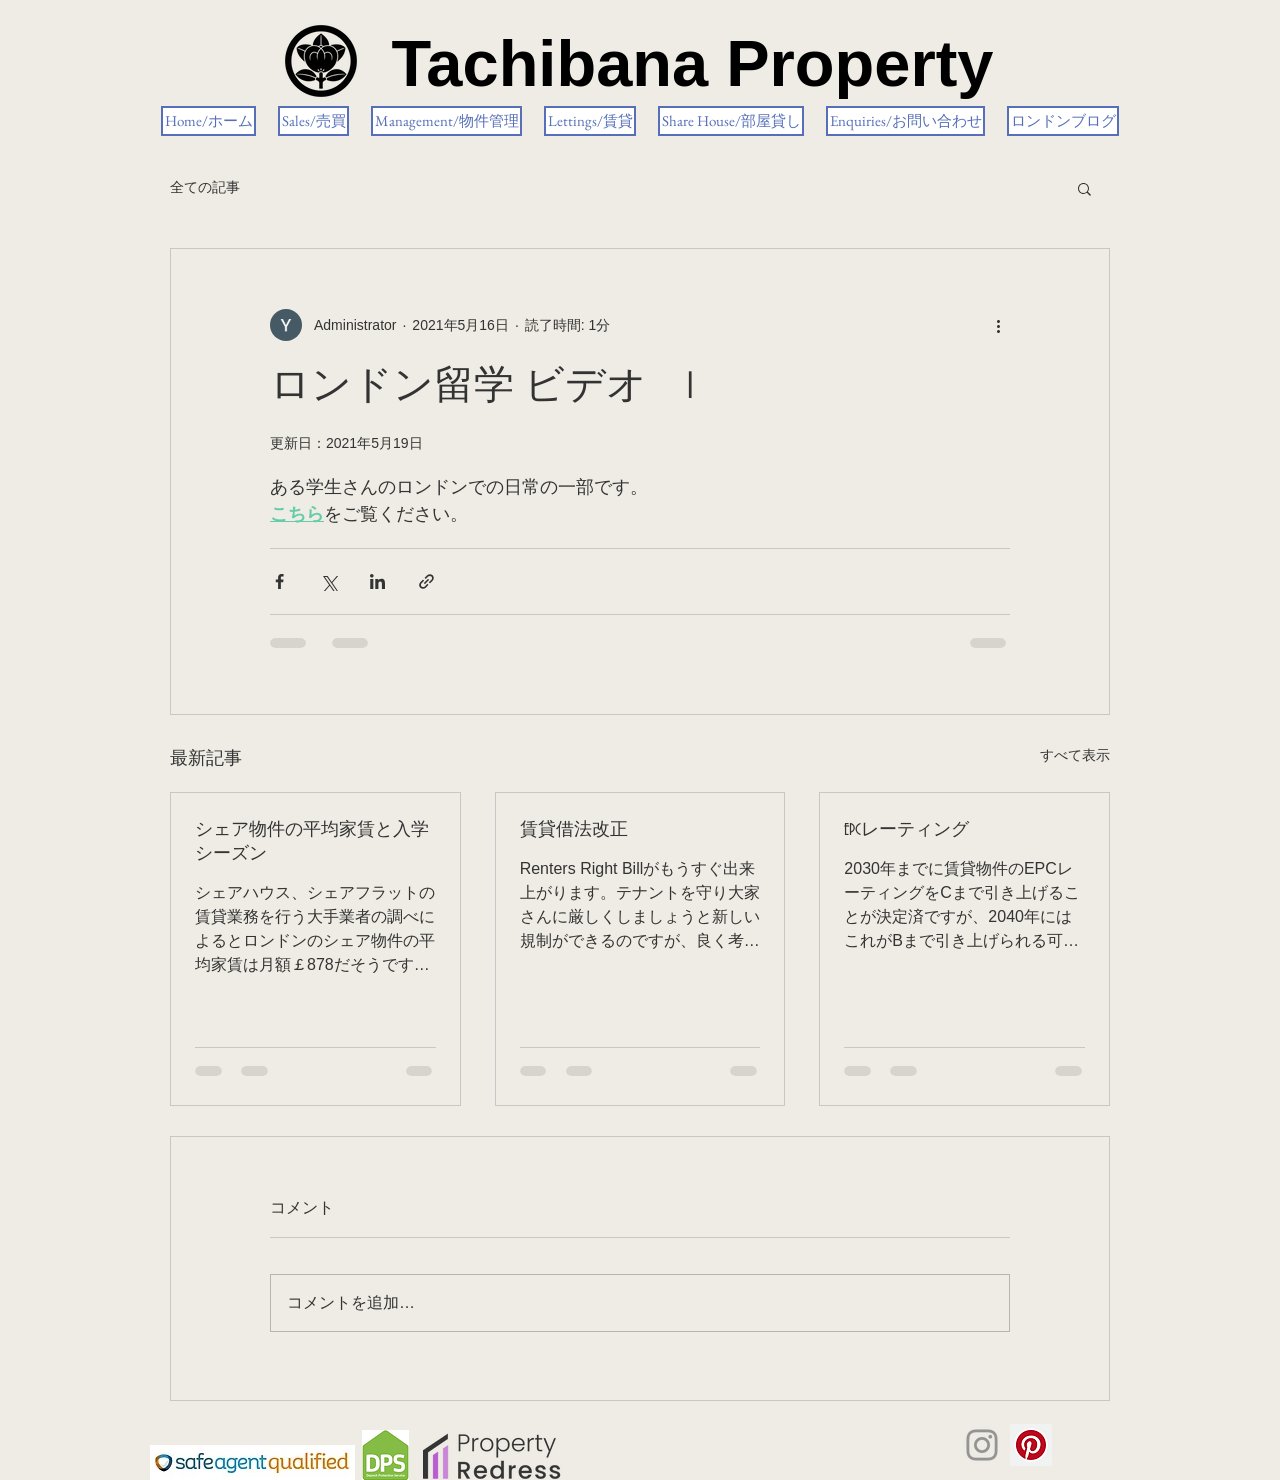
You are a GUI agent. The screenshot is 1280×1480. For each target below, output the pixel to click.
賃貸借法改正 (574, 830)
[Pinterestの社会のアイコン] (1031, 1445)
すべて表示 (1075, 755)
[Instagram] (982, 1445)
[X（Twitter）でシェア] (328, 581)
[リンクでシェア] (426, 581)
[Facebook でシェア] (279, 581)
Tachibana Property (692, 63)
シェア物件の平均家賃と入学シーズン (312, 842)
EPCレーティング (906, 830)
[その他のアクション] (998, 325)
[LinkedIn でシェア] (377, 581)
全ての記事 (205, 187)
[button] (1084, 188)
